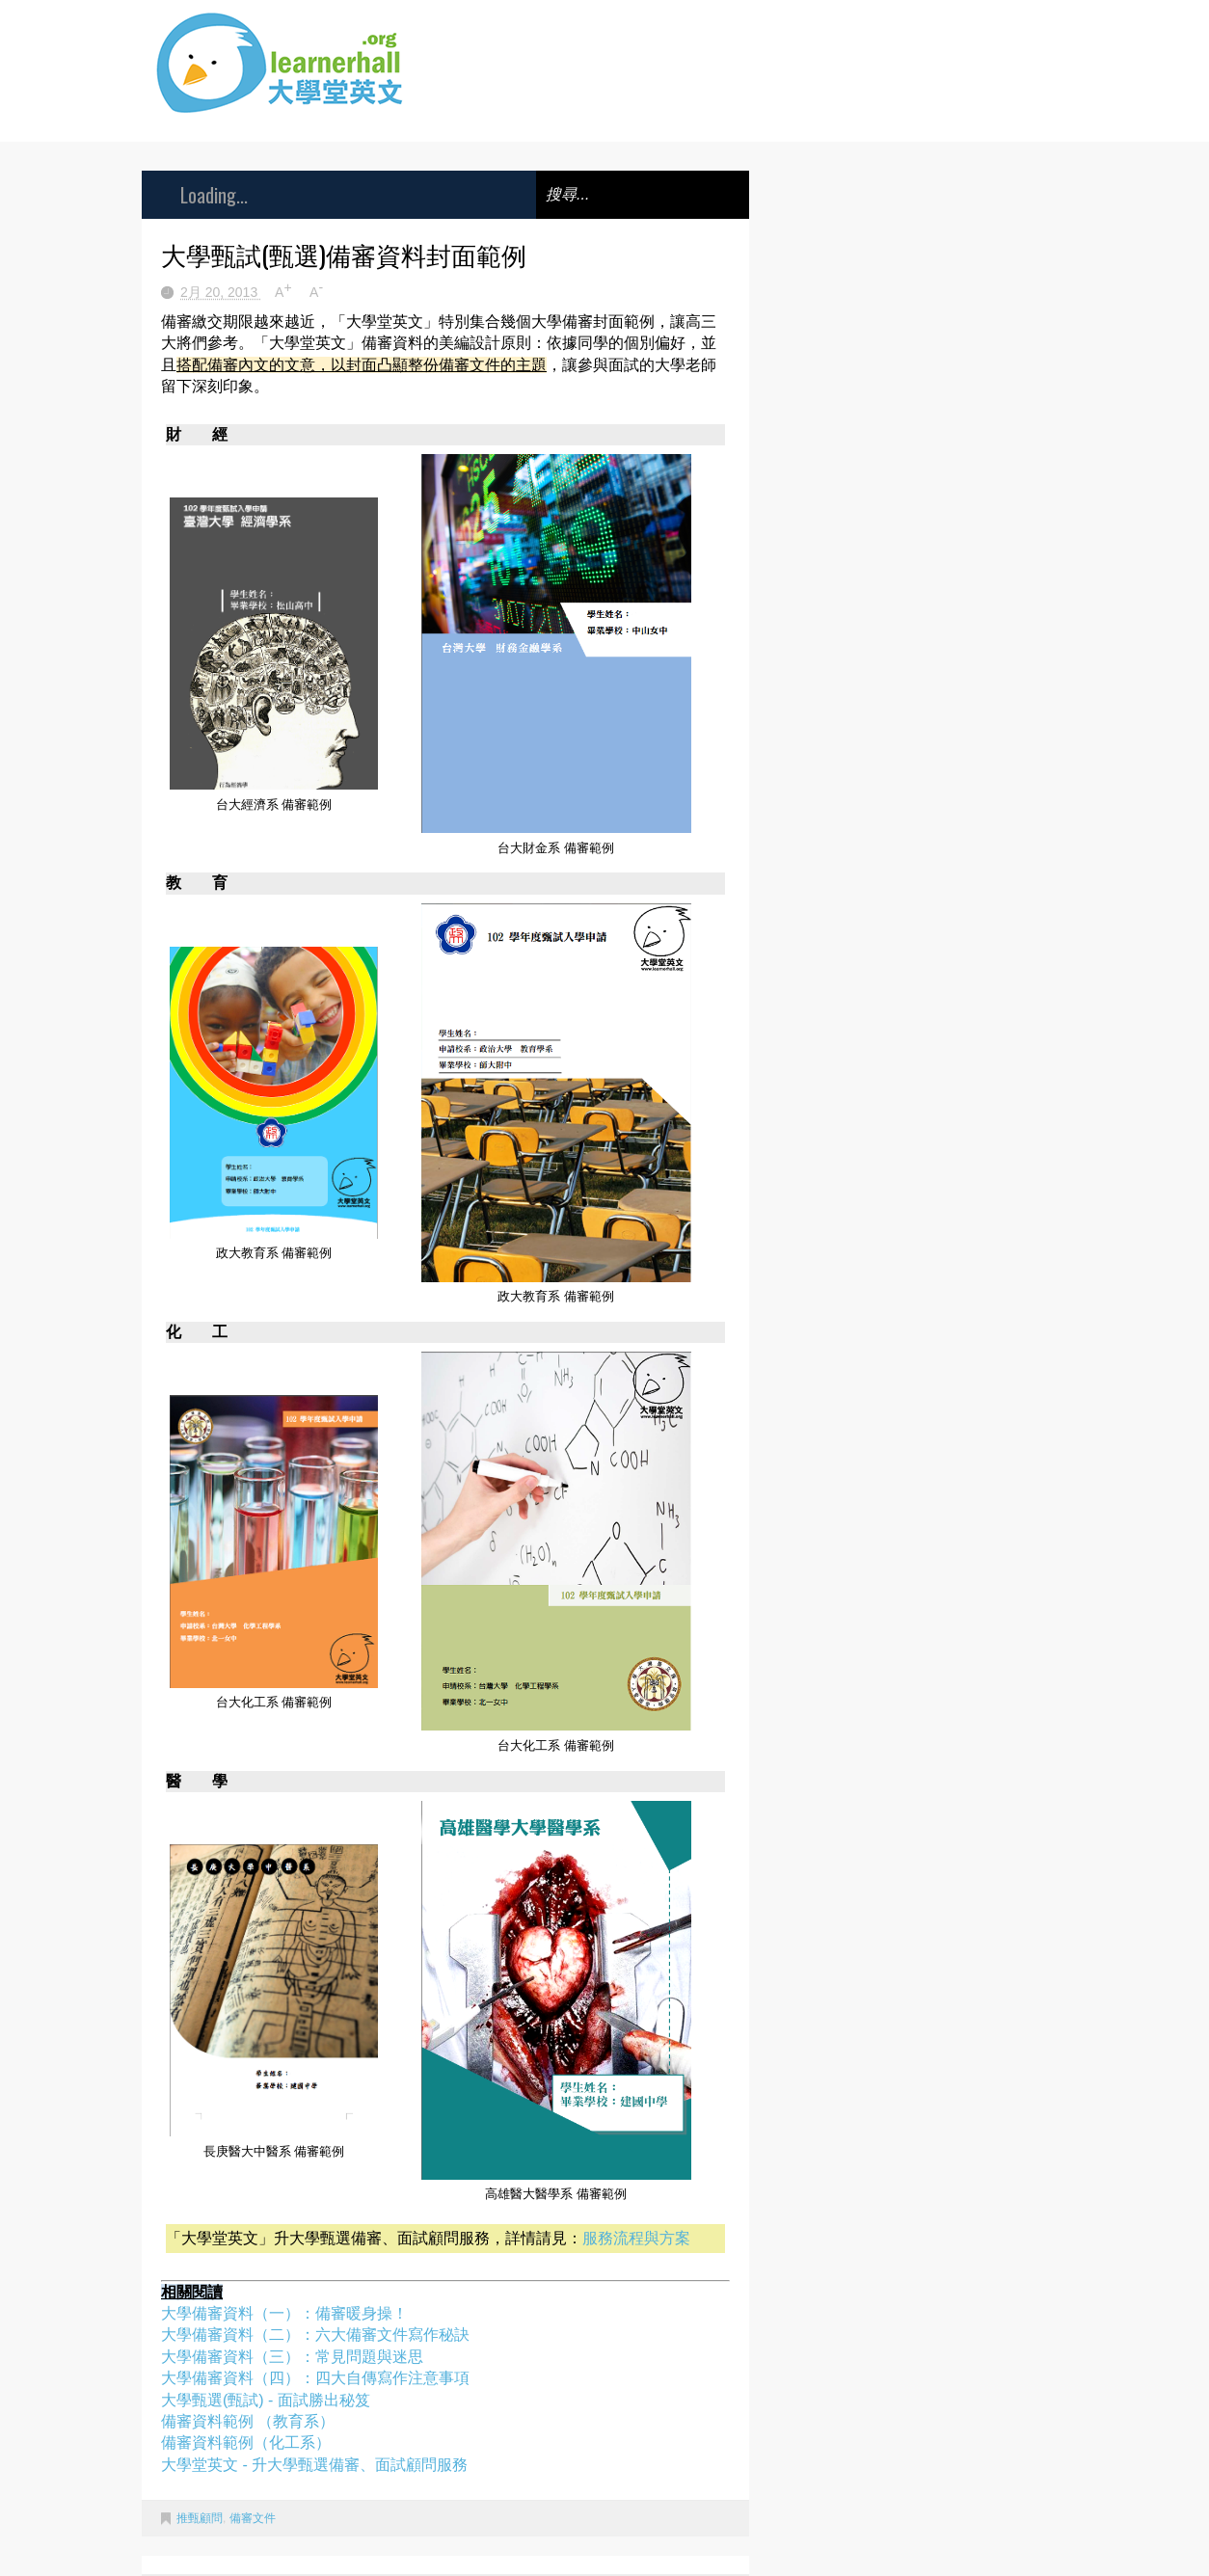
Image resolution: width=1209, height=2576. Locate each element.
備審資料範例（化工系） (246, 2442)
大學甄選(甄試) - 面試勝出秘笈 (265, 2400)
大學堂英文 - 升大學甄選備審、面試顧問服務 (314, 2464)
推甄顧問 (199, 2518)
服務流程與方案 (636, 2238)
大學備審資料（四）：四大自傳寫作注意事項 (315, 2378)
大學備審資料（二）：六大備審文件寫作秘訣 (315, 2334)
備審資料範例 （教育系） (248, 2421)
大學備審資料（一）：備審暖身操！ (284, 2313)
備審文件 (252, 2518)
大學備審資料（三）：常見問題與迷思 (292, 2356)
